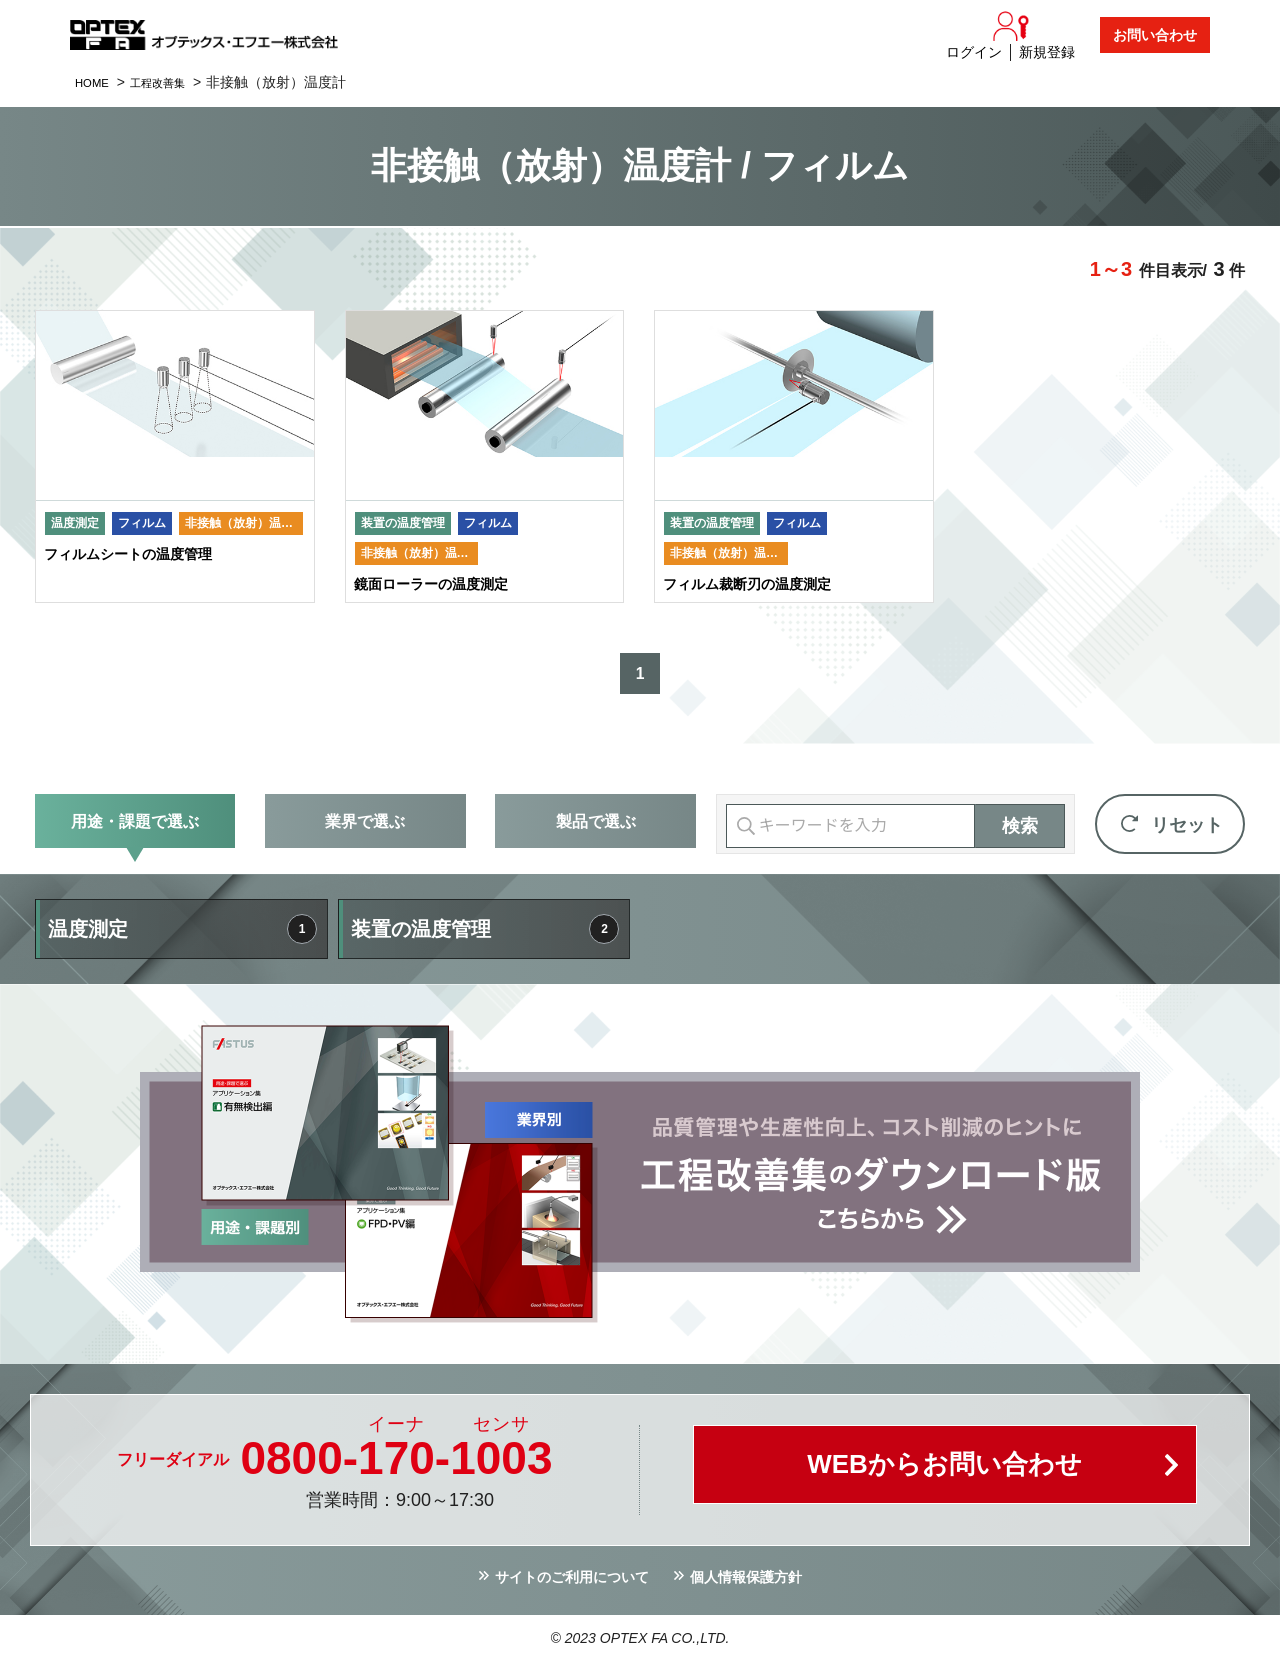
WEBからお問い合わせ (945, 1478)
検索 (1020, 835)
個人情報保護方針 (757, 1588)
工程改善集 (173, 82)
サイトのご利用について (564, 1588)
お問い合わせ (1155, 35)
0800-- (396, 1467)
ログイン (974, 52)
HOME (96, 82)
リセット (1187, 834)
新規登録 (1047, 52)
